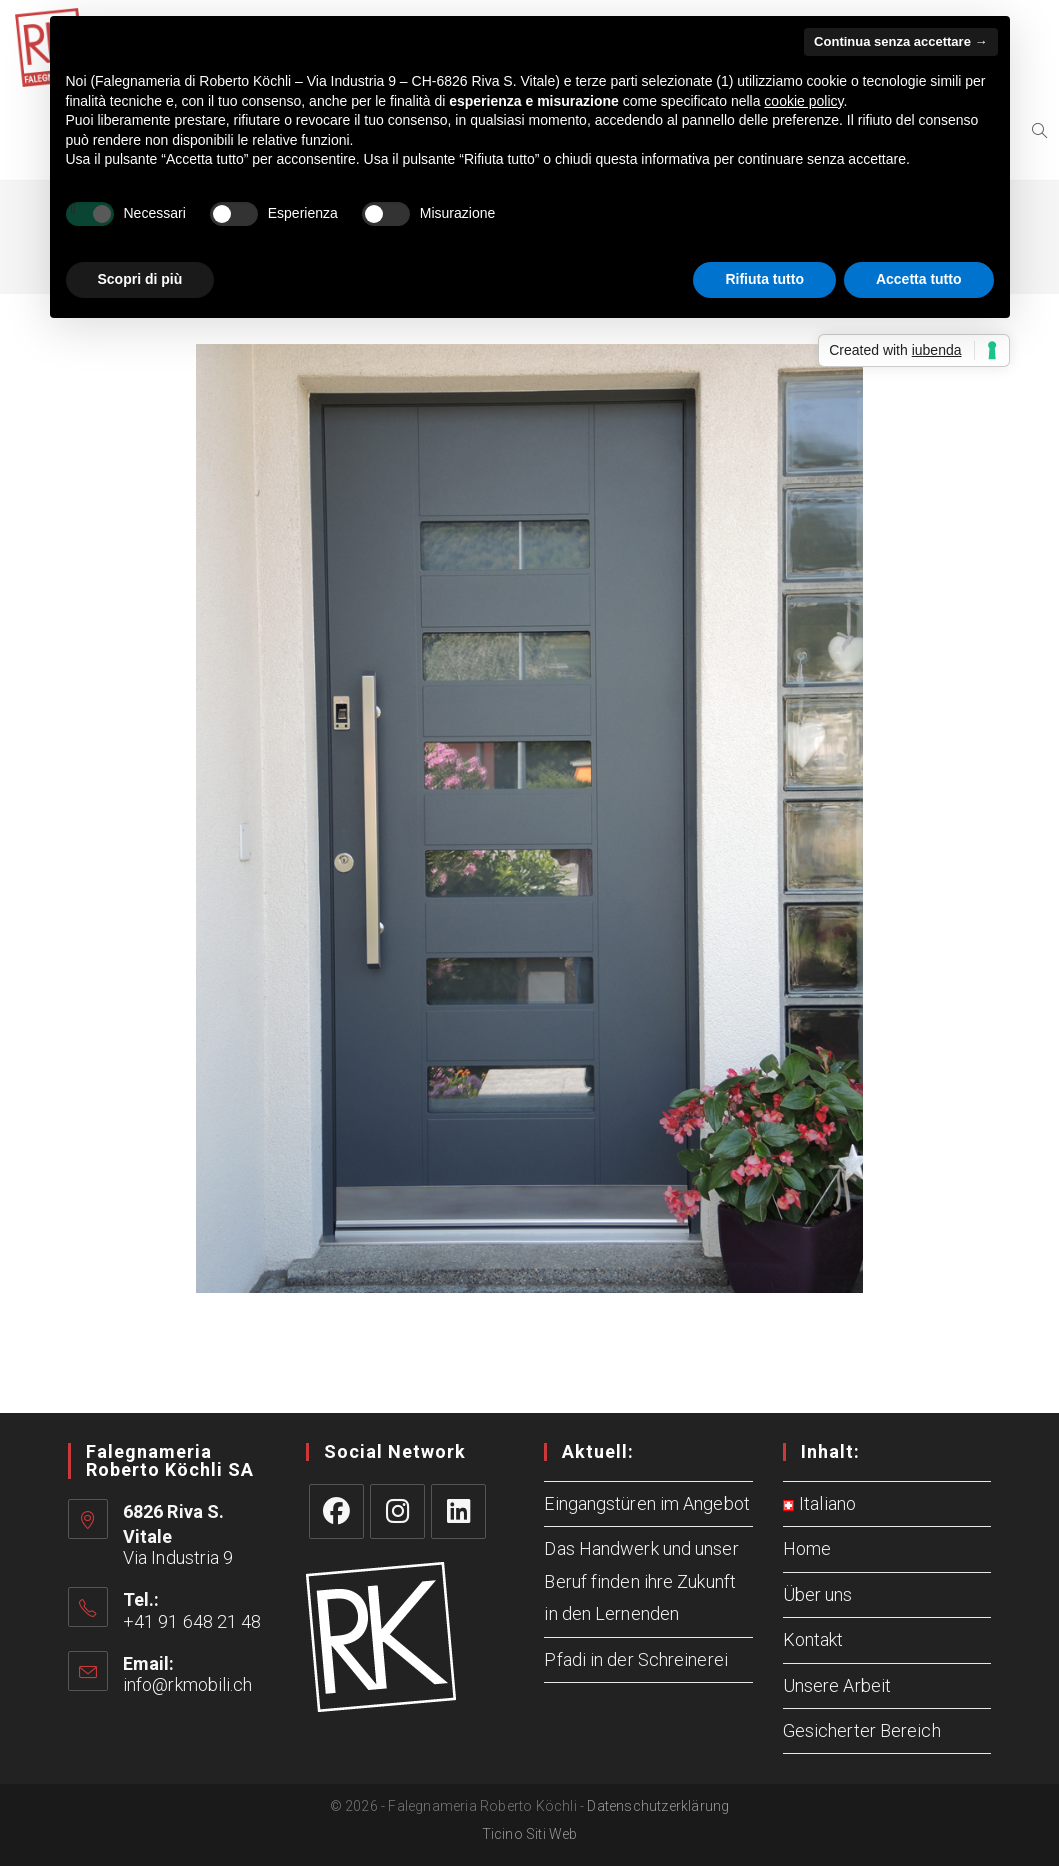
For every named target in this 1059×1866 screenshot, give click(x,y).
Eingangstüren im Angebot (646, 1503)
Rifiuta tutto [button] (764, 279)
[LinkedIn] (458, 1511)
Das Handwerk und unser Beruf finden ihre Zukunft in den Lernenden (641, 1581)
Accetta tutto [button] (919, 279)
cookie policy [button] (803, 101)
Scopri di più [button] (140, 279)
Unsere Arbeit (837, 1685)
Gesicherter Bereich (862, 1730)
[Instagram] (397, 1511)
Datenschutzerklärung (658, 1806)
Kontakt (813, 1639)
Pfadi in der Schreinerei (635, 1659)
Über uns (818, 1594)
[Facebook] (336, 1511)
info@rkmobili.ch (188, 1684)
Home (807, 1548)
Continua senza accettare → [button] (900, 41)
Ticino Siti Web (530, 1834)
